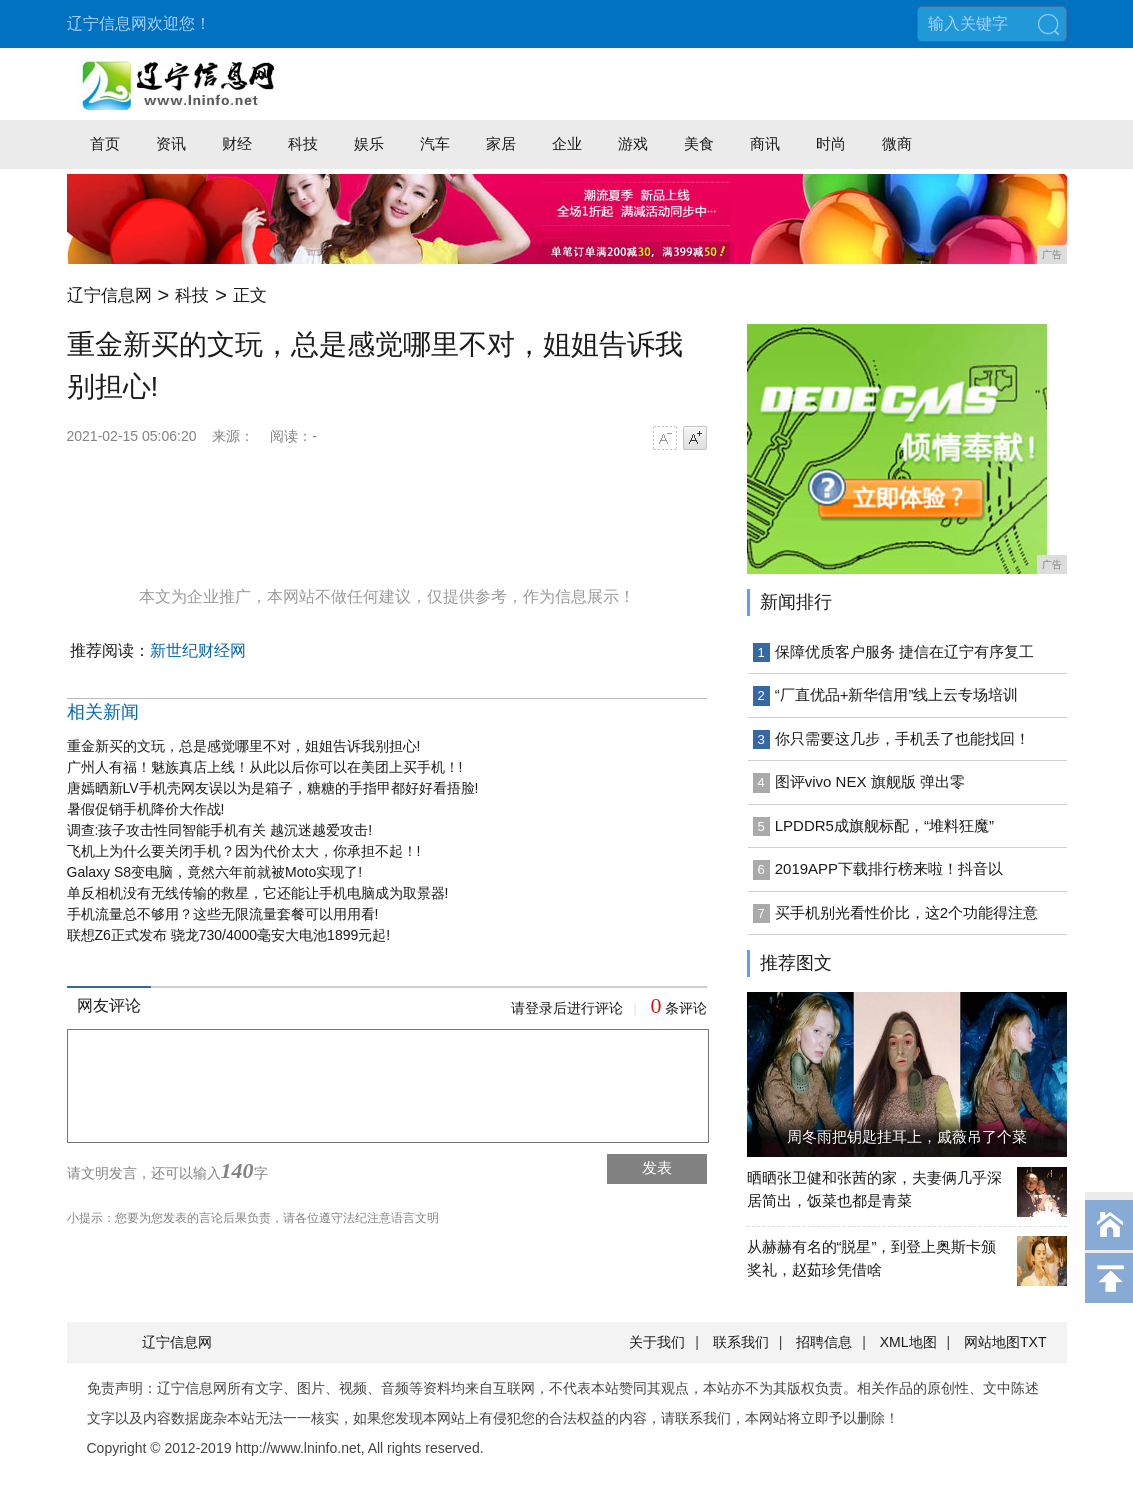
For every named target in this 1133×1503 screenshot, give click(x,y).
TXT (1033, 1342)
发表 (657, 1167)
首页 (105, 143)
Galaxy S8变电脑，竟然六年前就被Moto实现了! (215, 872)
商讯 (765, 143)
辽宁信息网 (109, 295)
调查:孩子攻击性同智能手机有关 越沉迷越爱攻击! (220, 830)
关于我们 (657, 1342)
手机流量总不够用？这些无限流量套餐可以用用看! (223, 914)
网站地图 (992, 1342)
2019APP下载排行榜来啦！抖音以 (889, 868)
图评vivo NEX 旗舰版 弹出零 (870, 781)
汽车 (435, 143)
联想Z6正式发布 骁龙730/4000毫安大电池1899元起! (229, 935)
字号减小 (665, 438)
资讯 (171, 143)
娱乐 (369, 143)
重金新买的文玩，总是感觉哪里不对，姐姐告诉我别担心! (244, 746)
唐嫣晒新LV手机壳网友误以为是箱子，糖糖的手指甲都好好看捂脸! (273, 788)
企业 (567, 143)
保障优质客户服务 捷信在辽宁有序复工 (904, 651)
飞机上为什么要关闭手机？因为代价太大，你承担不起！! (244, 851)
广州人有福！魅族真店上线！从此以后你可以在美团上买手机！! (265, 767)
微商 (897, 143)
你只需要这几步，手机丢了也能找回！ (902, 738)
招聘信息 (824, 1342)
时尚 (831, 143)
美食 (699, 143)
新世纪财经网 (198, 650)
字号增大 (695, 438)
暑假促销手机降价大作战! (146, 809)
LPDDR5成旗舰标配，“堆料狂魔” (884, 825)
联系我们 (741, 1342)
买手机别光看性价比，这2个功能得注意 (906, 912)
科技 (303, 143)
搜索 (1049, 24)
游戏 (633, 143)
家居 (501, 143)
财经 (237, 143)
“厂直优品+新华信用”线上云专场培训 (897, 694)
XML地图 (908, 1342)
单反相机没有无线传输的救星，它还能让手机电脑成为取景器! (258, 893)
